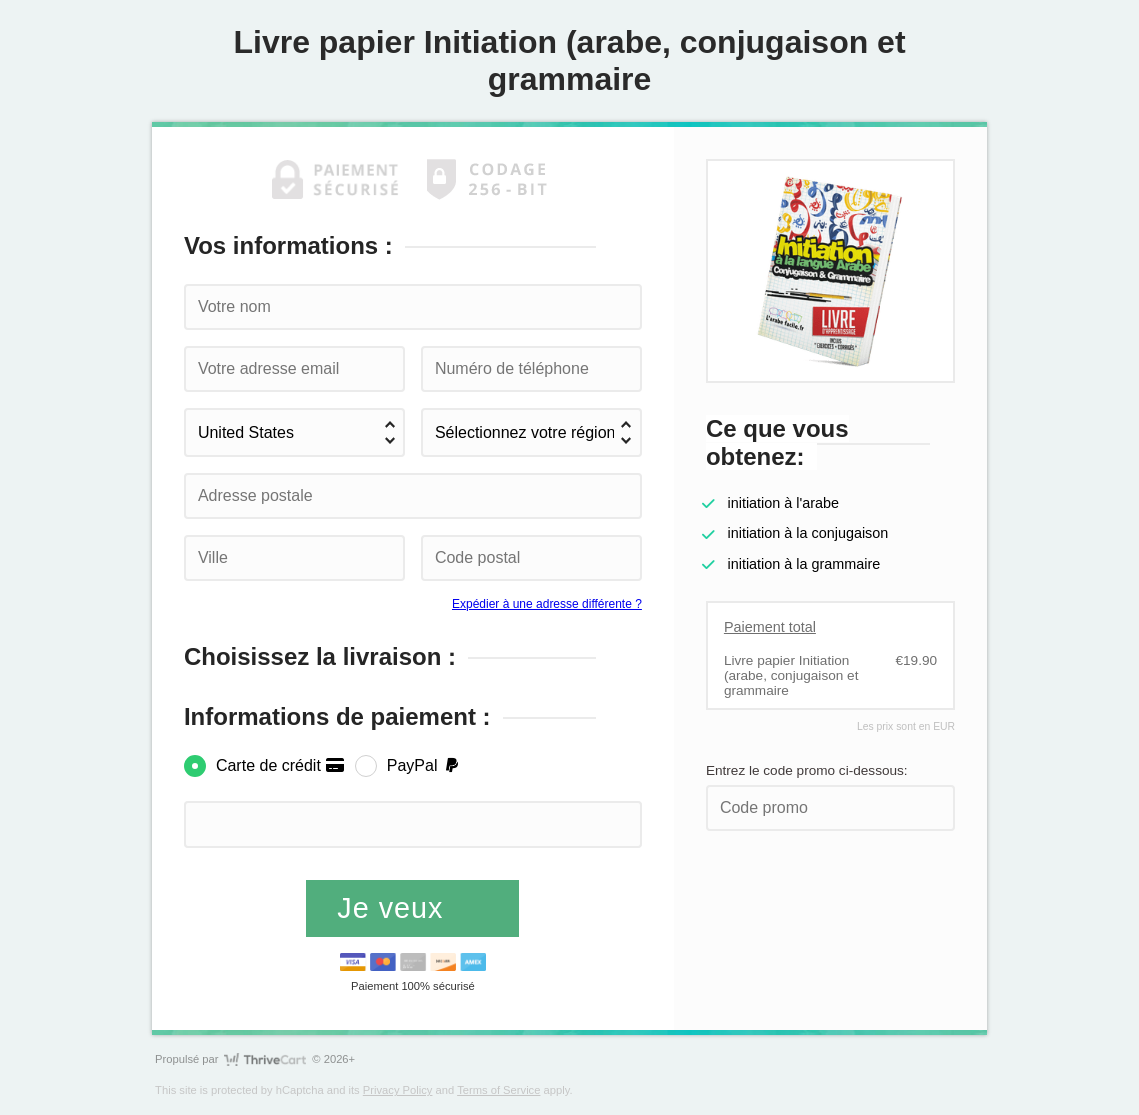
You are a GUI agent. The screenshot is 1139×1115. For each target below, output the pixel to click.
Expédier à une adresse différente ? (547, 604)
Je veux (394, 908)
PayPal (424, 765)
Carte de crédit (280, 765)
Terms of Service (498, 1090)
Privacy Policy (398, 1090)
